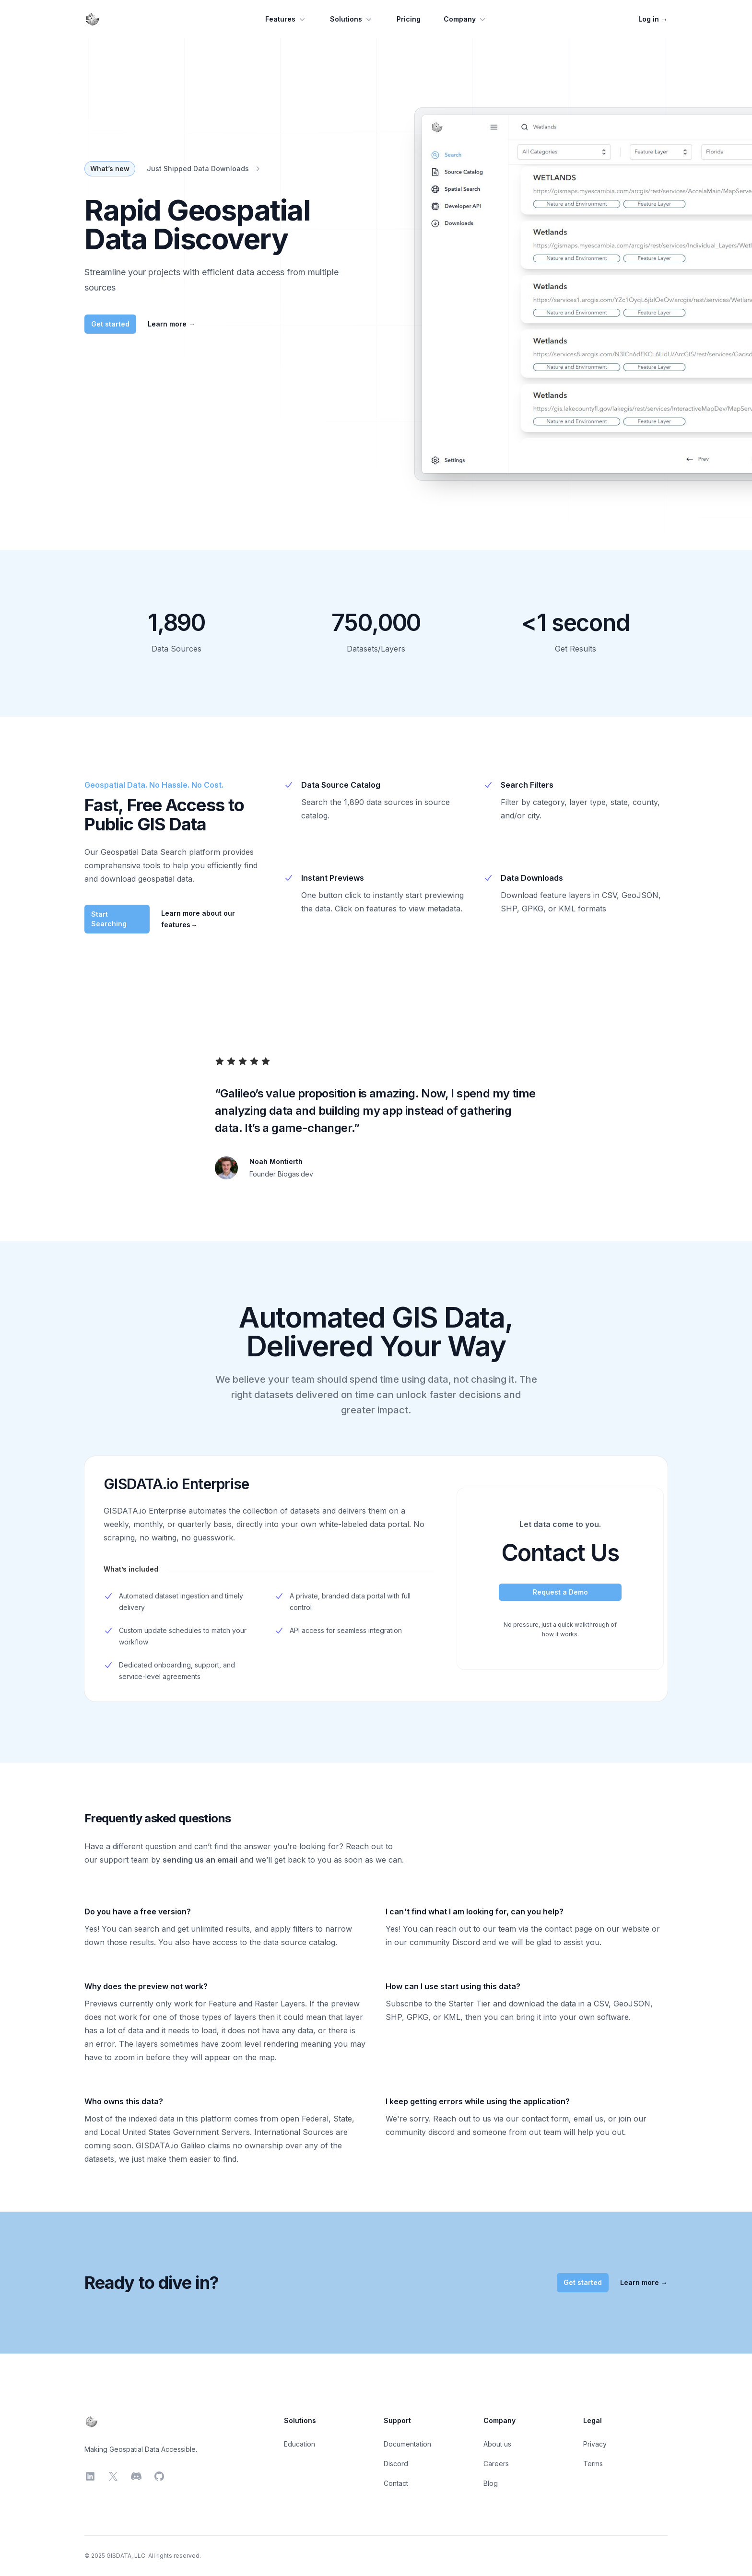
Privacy (595, 2444)
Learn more (171, 324)
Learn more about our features (198, 919)
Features (286, 19)
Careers (496, 2463)
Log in (653, 19)
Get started (110, 324)
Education (299, 2444)
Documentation (407, 2444)
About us (497, 2444)
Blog (490, 2483)
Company (465, 19)
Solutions (352, 19)
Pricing (409, 19)
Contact (396, 2483)
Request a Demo (560, 1592)
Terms (593, 2463)
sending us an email (200, 1860)
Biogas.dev (295, 1174)
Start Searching (109, 919)
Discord (396, 2463)
